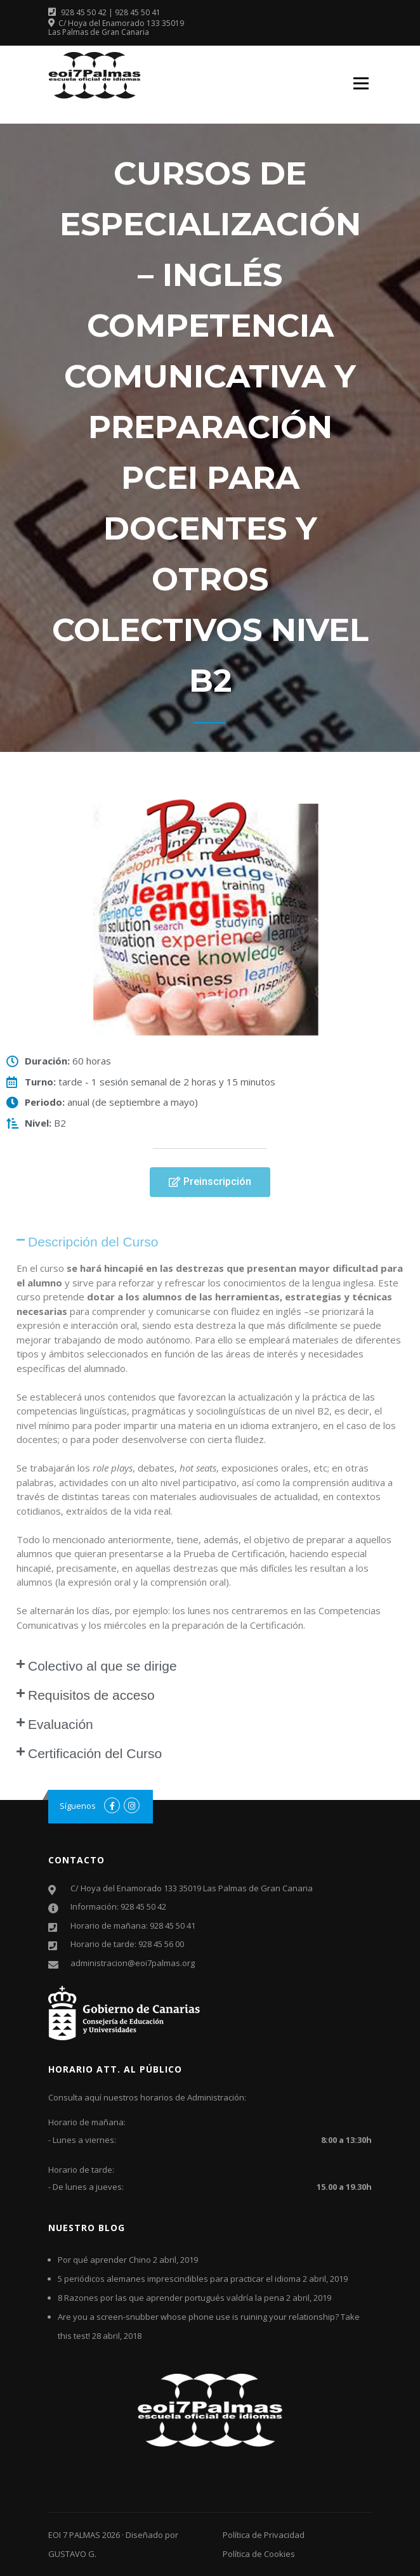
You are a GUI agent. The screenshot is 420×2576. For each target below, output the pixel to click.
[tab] (210, 1241)
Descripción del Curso (93, 1241)
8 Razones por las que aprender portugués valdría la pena (171, 2297)
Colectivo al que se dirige (102, 1666)
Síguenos (78, 1805)
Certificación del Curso (95, 1753)
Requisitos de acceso (91, 1695)
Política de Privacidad (264, 2534)
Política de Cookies (259, 2554)
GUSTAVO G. (72, 2554)
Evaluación (60, 1724)
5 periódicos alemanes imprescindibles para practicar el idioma (179, 2278)
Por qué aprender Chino (104, 2259)
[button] (210, 1182)
